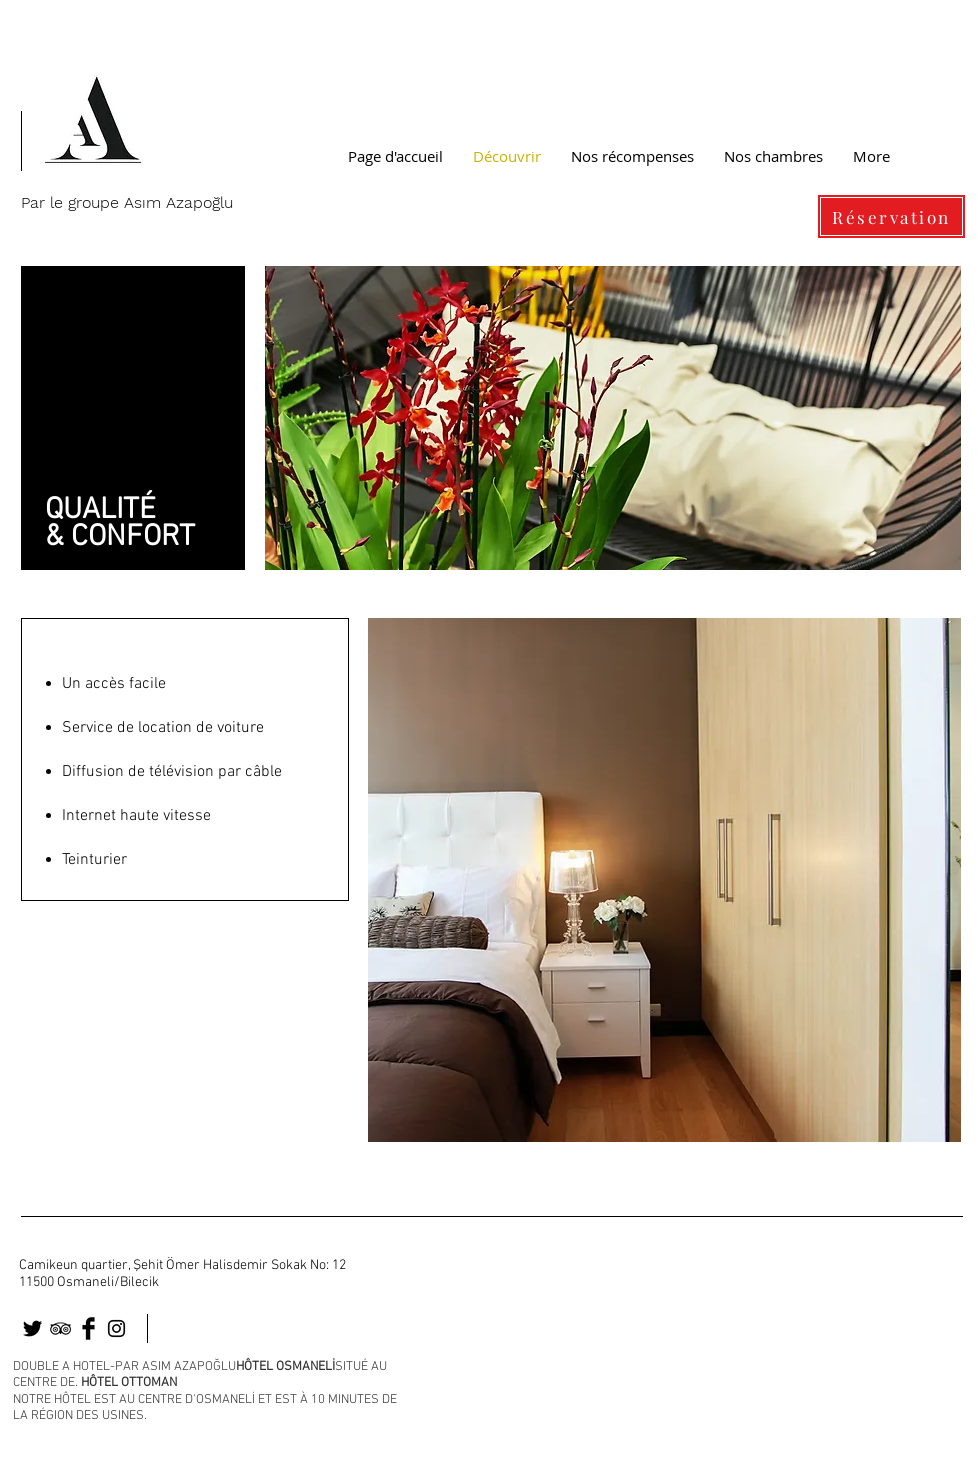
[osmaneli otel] (32, 1328)
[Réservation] (891, 216)
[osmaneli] (60, 1328)
